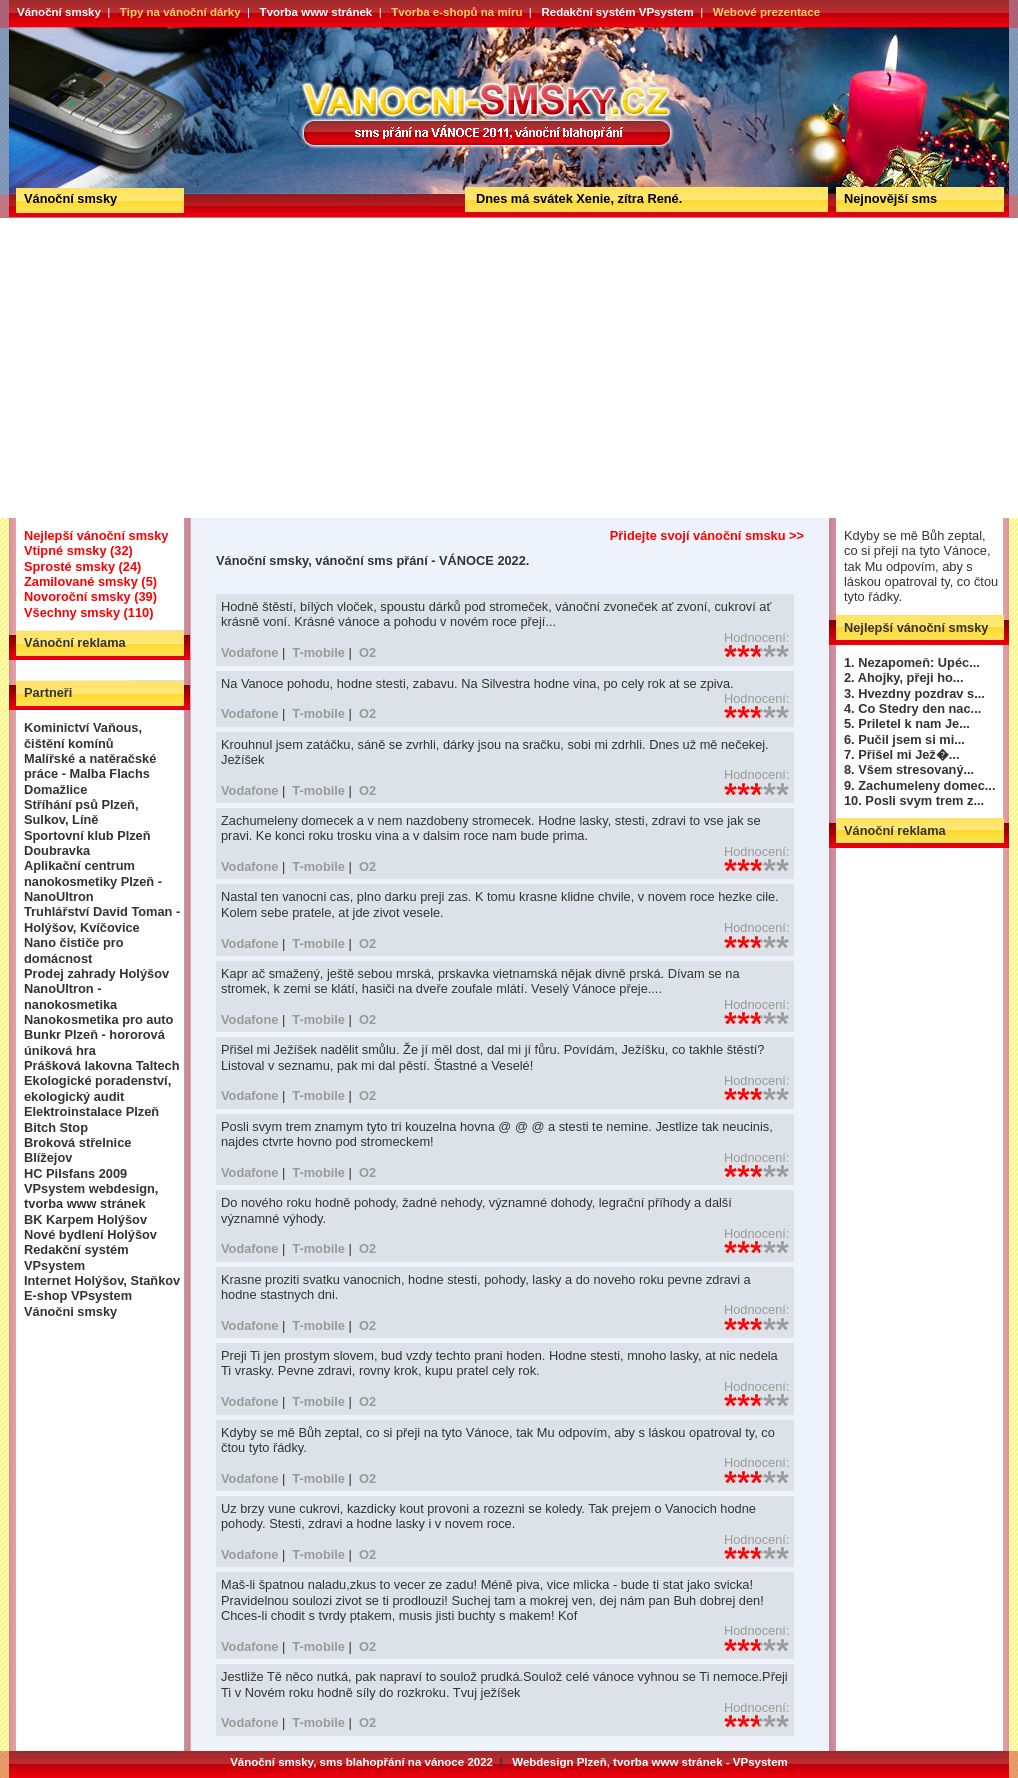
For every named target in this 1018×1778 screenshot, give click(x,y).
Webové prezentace (766, 12)
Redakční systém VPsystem (617, 12)
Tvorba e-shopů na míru (456, 12)
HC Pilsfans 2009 (75, 1173)
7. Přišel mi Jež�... (901, 754)
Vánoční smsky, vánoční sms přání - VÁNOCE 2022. (82, 34)
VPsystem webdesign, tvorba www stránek (91, 1196)
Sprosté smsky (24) (82, 566)
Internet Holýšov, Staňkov (102, 1280)
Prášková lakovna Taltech (102, 1065)
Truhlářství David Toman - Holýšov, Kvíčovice (102, 919)
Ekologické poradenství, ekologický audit (97, 1088)
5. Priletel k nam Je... (907, 723)
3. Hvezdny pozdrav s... (914, 693)
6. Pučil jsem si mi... (904, 739)
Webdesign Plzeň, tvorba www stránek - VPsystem (650, 1762)
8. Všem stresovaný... (909, 769)
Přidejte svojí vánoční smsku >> (707, 535)
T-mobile (318, 652)
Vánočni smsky (70, 1311)
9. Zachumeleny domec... (919, 785)
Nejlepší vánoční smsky (96, 535)
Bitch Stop (56, 1127)
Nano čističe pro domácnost (74, 950)
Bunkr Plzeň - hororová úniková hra (94, 1042)
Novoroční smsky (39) (90, 596)
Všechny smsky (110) (88, 612)
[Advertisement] (509, 368)
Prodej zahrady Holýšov (96, 973)
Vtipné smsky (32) (78, 550)
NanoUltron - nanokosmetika (70, 996)
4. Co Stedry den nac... (912, 708)
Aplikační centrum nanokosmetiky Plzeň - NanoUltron (93, 881)
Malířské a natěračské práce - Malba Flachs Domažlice (90, 774)
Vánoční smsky (59, 12)
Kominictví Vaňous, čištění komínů (83, 735)
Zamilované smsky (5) (90, 581)
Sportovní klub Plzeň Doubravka (87, 843)
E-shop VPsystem (78, 1295)
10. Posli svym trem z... (914, 800)
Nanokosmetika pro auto (98, 1019)
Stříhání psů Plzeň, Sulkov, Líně (81, 812)
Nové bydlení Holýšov (90, 1234)
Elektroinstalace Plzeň (91, 1111)
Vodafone (249, 652)
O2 (367, 652)
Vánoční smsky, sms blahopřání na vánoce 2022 (361, 1762)
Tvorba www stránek (316, 12)
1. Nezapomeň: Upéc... (912, 662)
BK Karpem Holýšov (85, 1219)
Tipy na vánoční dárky (180, 12)
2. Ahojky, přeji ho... (903, 677)
